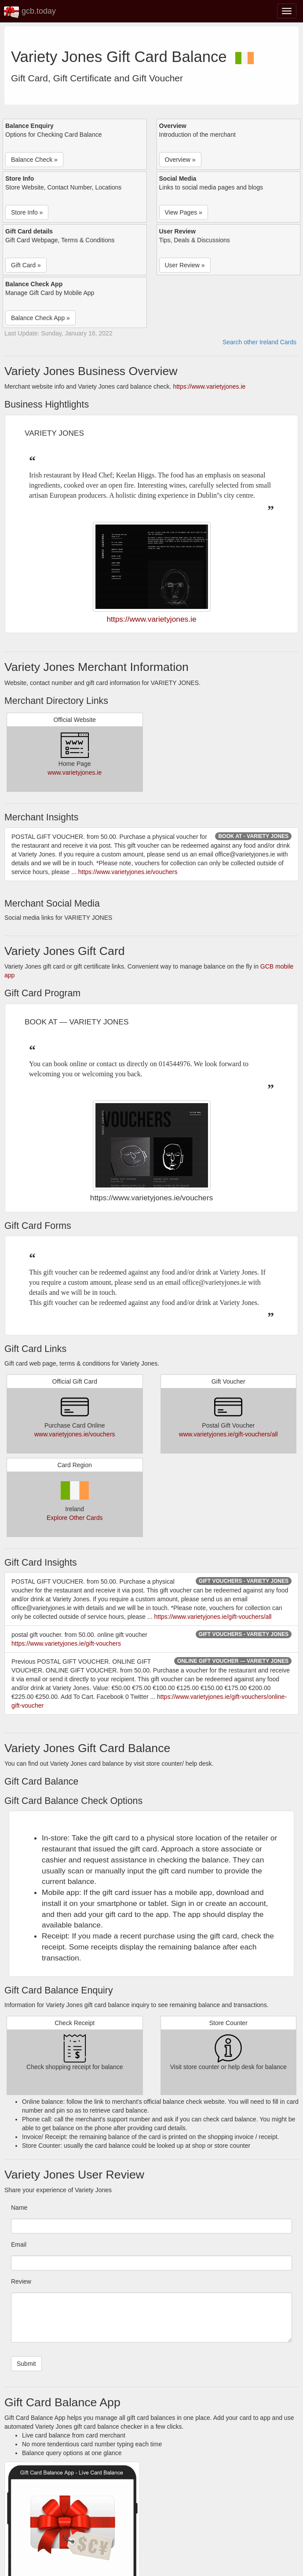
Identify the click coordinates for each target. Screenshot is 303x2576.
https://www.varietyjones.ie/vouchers (128, 871)
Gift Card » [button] (26, 265)
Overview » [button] (180, 159)
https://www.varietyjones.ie (209, 386)
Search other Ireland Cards (259, 342)
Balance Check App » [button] (40, 317)
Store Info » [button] (27, 212)
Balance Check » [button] (34, 159)
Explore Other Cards (75, 1517)
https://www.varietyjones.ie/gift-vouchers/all (213, 1616)
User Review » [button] (185, 265)
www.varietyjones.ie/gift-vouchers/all (228, 1434)
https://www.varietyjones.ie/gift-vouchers (66, 1643)
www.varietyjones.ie (74, 772)
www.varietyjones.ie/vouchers (74, 1434)
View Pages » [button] (183, 212)
